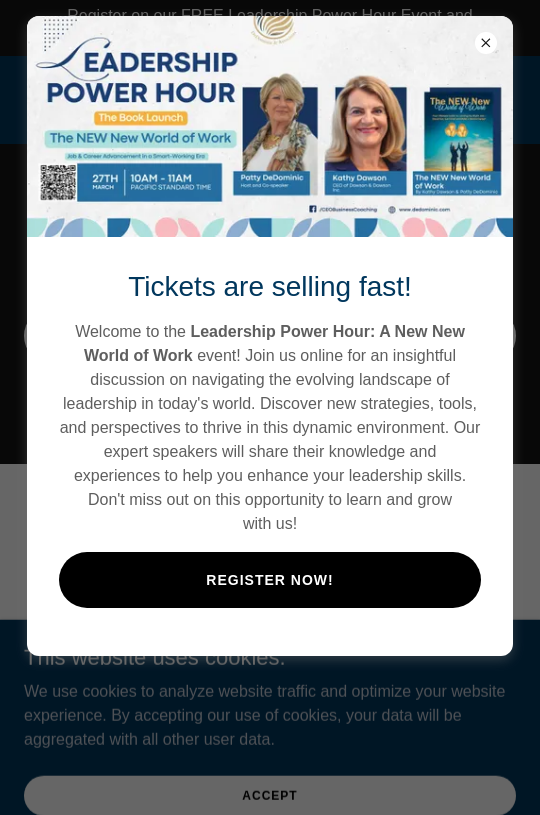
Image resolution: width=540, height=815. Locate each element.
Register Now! (269, 580)
